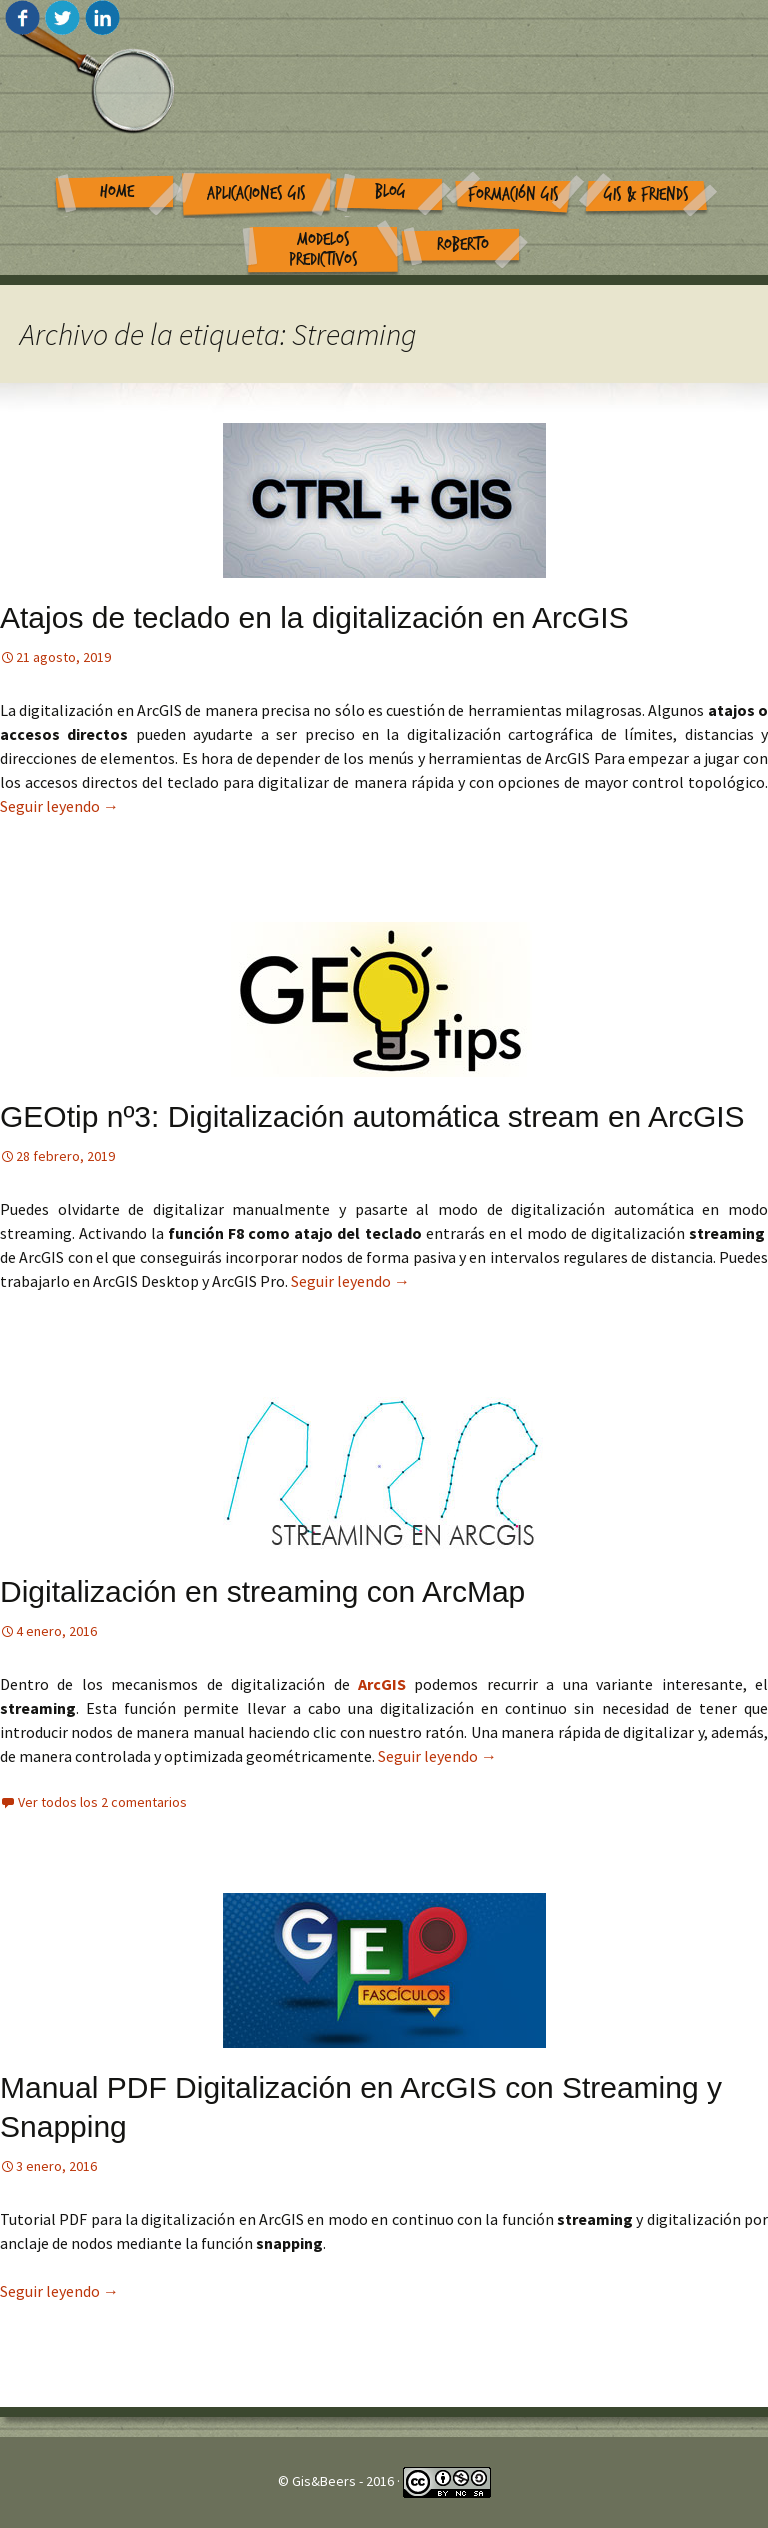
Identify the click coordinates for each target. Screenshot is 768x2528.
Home (117, 191)
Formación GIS (513, 194)
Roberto (463, 244)
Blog (390, 191)
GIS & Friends (646, 194)
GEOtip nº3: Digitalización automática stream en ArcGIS (372, 1116)
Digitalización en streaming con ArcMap (262, 1591)
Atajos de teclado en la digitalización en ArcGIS (314, 617)
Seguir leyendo (59, 806)
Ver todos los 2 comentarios (102, 1802)
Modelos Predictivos (323, 250)
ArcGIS (382, 1684)
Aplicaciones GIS (256, 193)
